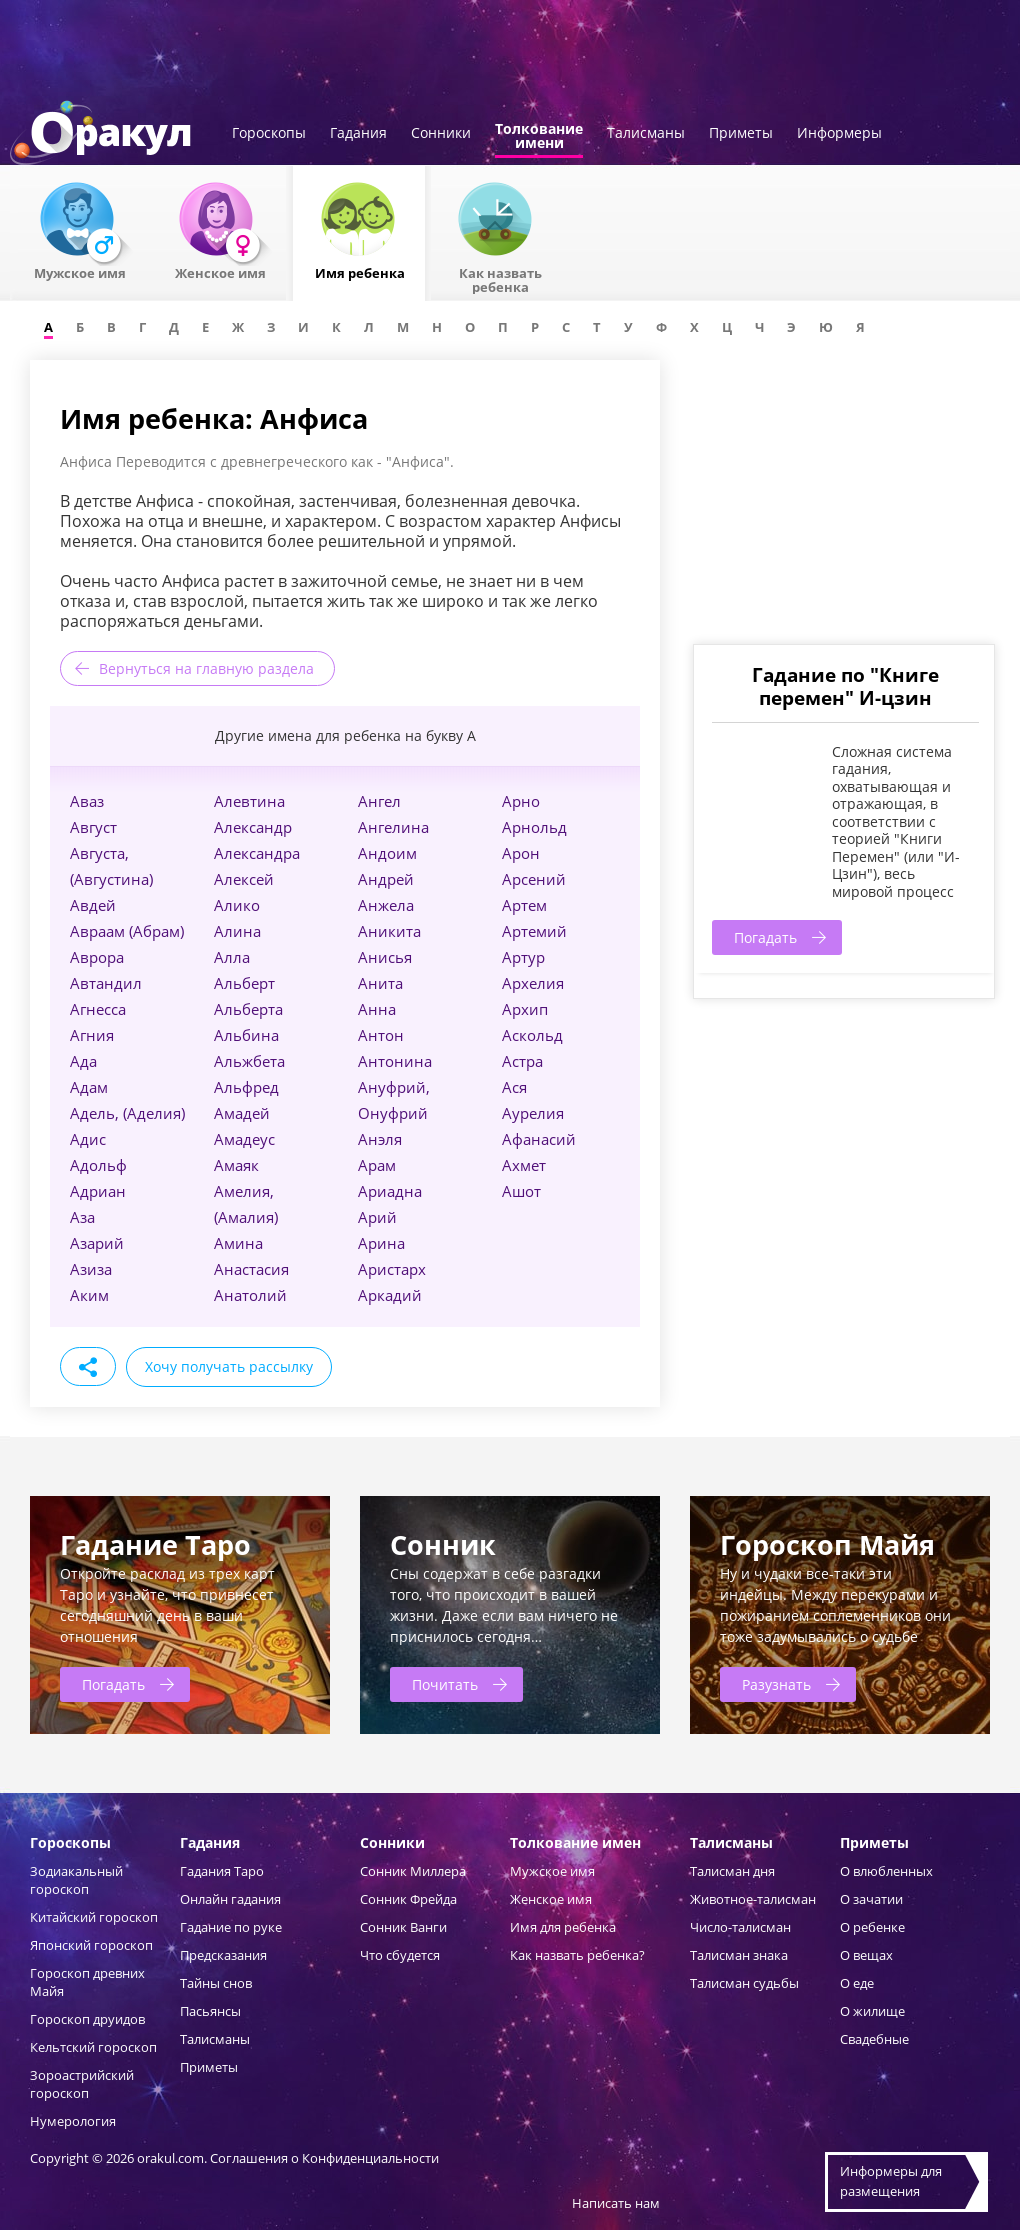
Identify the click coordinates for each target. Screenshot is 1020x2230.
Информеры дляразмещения (891, 2181)
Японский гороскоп (91, 1945)
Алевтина (249, 801)
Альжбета (249, 1061)
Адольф (98, 1165)
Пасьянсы (210, 2011)
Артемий (534, 931)
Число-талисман (740, 1927)
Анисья (385, 957)
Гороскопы (269, 134)
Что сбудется (400, 1955)
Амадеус (244, 1139)
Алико (237, 905)
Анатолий (250, 1295)
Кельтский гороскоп (93, 2047)
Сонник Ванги (403, 1927)
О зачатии (871, 1899)
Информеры (839, 134)
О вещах (866, 1955)
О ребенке (872, 1927)
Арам (377, 1165)
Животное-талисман (753, 1899)
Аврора (97, 957)
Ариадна (390, 1191)
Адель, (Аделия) (127, 1113)
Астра (522, 1061)
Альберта (248, 1009)
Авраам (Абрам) (127, 931)
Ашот (521, 1191)
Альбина (246, 1035)
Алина (237, 931)
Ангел (379, 801)
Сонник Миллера (413, 1871)
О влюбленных (886, 1871)
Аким (89, 1295)
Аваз (87, 801)
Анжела (386, 905)
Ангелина (393, 827)
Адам (89, 1087)
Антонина (395, 1061)
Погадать (765, 937)
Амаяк (236, 1165)
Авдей (93, 905)
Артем (524, 905)
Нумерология (73, 2121)
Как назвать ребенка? (577, 1955)
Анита (380, 983)
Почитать (445, 1684)
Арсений (534, 879)
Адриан (98, 1191)
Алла (232, 957)
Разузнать (776, 1684)
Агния (92, 1035)
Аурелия (533, 1113)
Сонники (441, 134)
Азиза (91, 1269)
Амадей (242, 1113)
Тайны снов (216, 1983)
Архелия (533, 983)
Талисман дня (732, 1871)
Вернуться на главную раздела (206, 668)
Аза (82, 1217)
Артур (523, 957)
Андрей (386, 879)
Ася (514, 1087)
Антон (381, 1035)
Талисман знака (739, 1955)
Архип (525, 1009)
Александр (253, 827)
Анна (377, 1009)
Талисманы (646, 134)
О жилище (872, 2011)
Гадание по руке (231, 1927)
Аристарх (392, 1269)
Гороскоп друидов (87, 2019)
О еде (857, 1983)
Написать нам (616, 2203)
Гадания (358, 134)
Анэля (380, 1139)
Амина (238, 1243)
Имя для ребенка (563, 1927)
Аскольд (532, 1035)
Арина (381, 1243)
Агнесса (98, 1009)
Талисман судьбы (744, 1983)
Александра (257, 853)
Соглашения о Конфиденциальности (324, 2158)
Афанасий (539, 1139)
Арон (521, 853)
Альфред (246, 1087)
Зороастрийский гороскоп (82, 2084)
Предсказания (223, 1955)
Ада (83, 1061)
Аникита (389, 931)
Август (93, 827)
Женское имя (551, 1899)
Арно (521, 801)
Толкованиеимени (539, 137)
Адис (88, 1139)
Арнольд (534, 827)
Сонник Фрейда (408, 1899)
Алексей (244, 879)
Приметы (741, 134)
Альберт (244, 983)
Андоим (387, 853)
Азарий (97, 1243)
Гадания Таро (222, 1871)
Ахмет (524, 1165)
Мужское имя (552, 1871)
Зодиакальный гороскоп (76, 1880)
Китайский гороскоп (94, 1917)
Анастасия (251, 1269)
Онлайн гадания (230, 1899)
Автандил (106, 983)
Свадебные (874, 2039)
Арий (377, 1217)
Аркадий (390, 1295)
